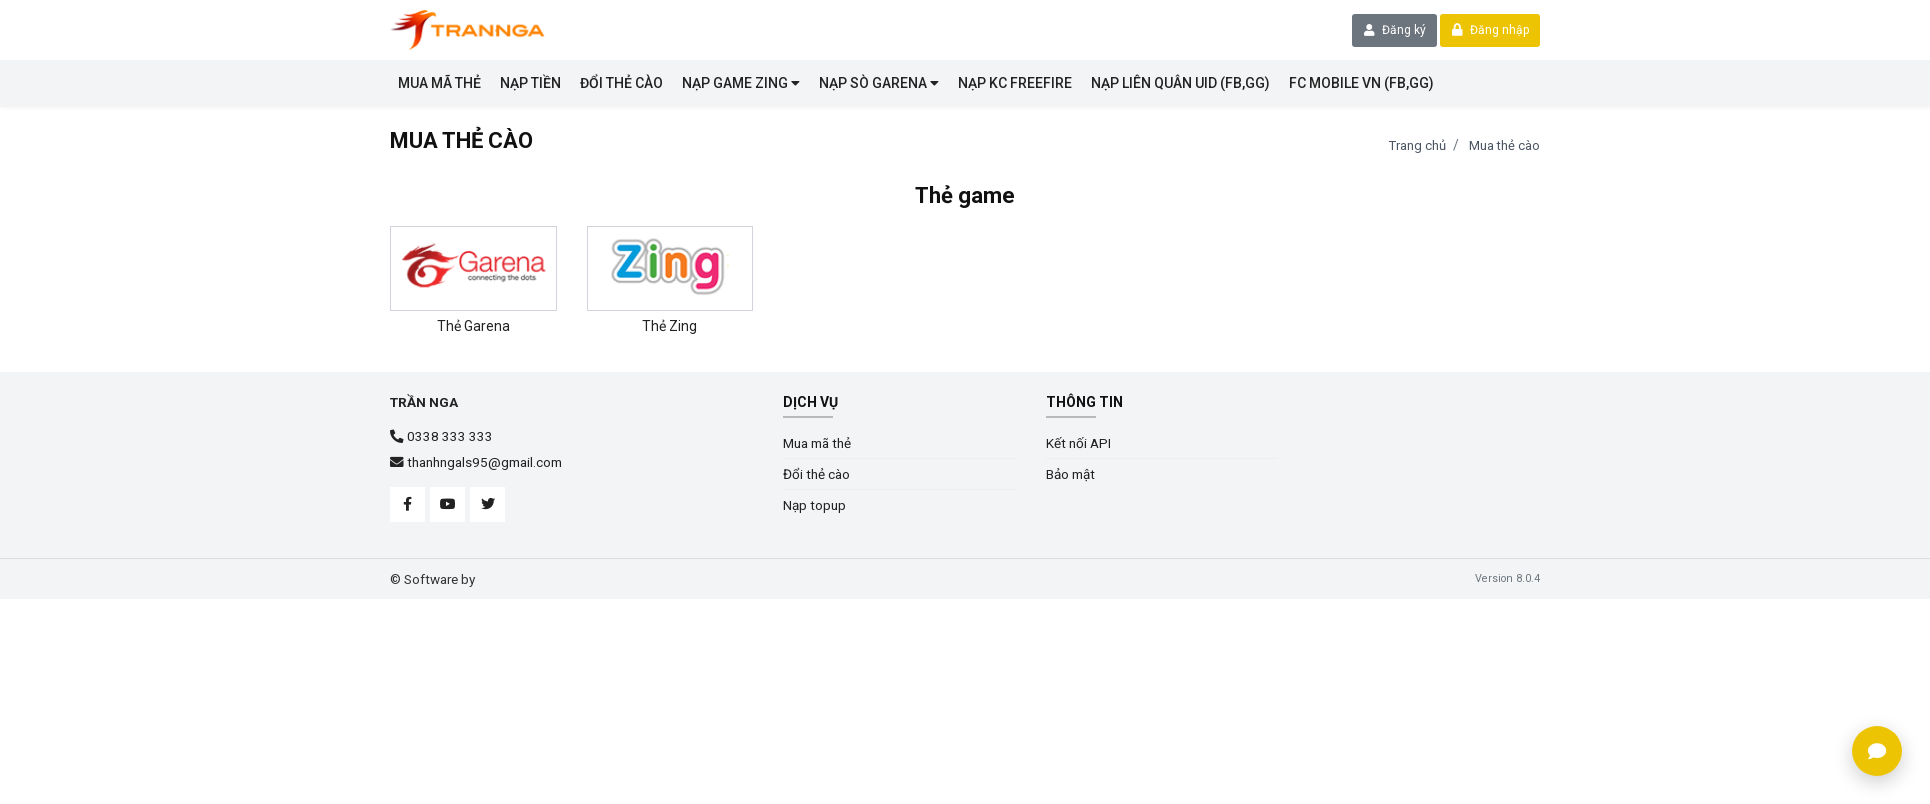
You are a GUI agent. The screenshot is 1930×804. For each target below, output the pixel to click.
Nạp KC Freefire (1015, 83)
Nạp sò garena (879, 83)
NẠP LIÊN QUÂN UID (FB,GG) (1180, 83)
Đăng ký (1395, 30)
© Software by (432, 579)
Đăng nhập (1490, 30)
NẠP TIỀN (530, 83)
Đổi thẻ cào (621, 83)
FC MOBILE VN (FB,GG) (1361, 83)
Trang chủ (1417, 145)
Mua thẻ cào (1504, 145)
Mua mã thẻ (439, 83)
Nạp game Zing (741, 83)
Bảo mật (1070, 474)
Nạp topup (814, 505)
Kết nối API (1078, 443)
